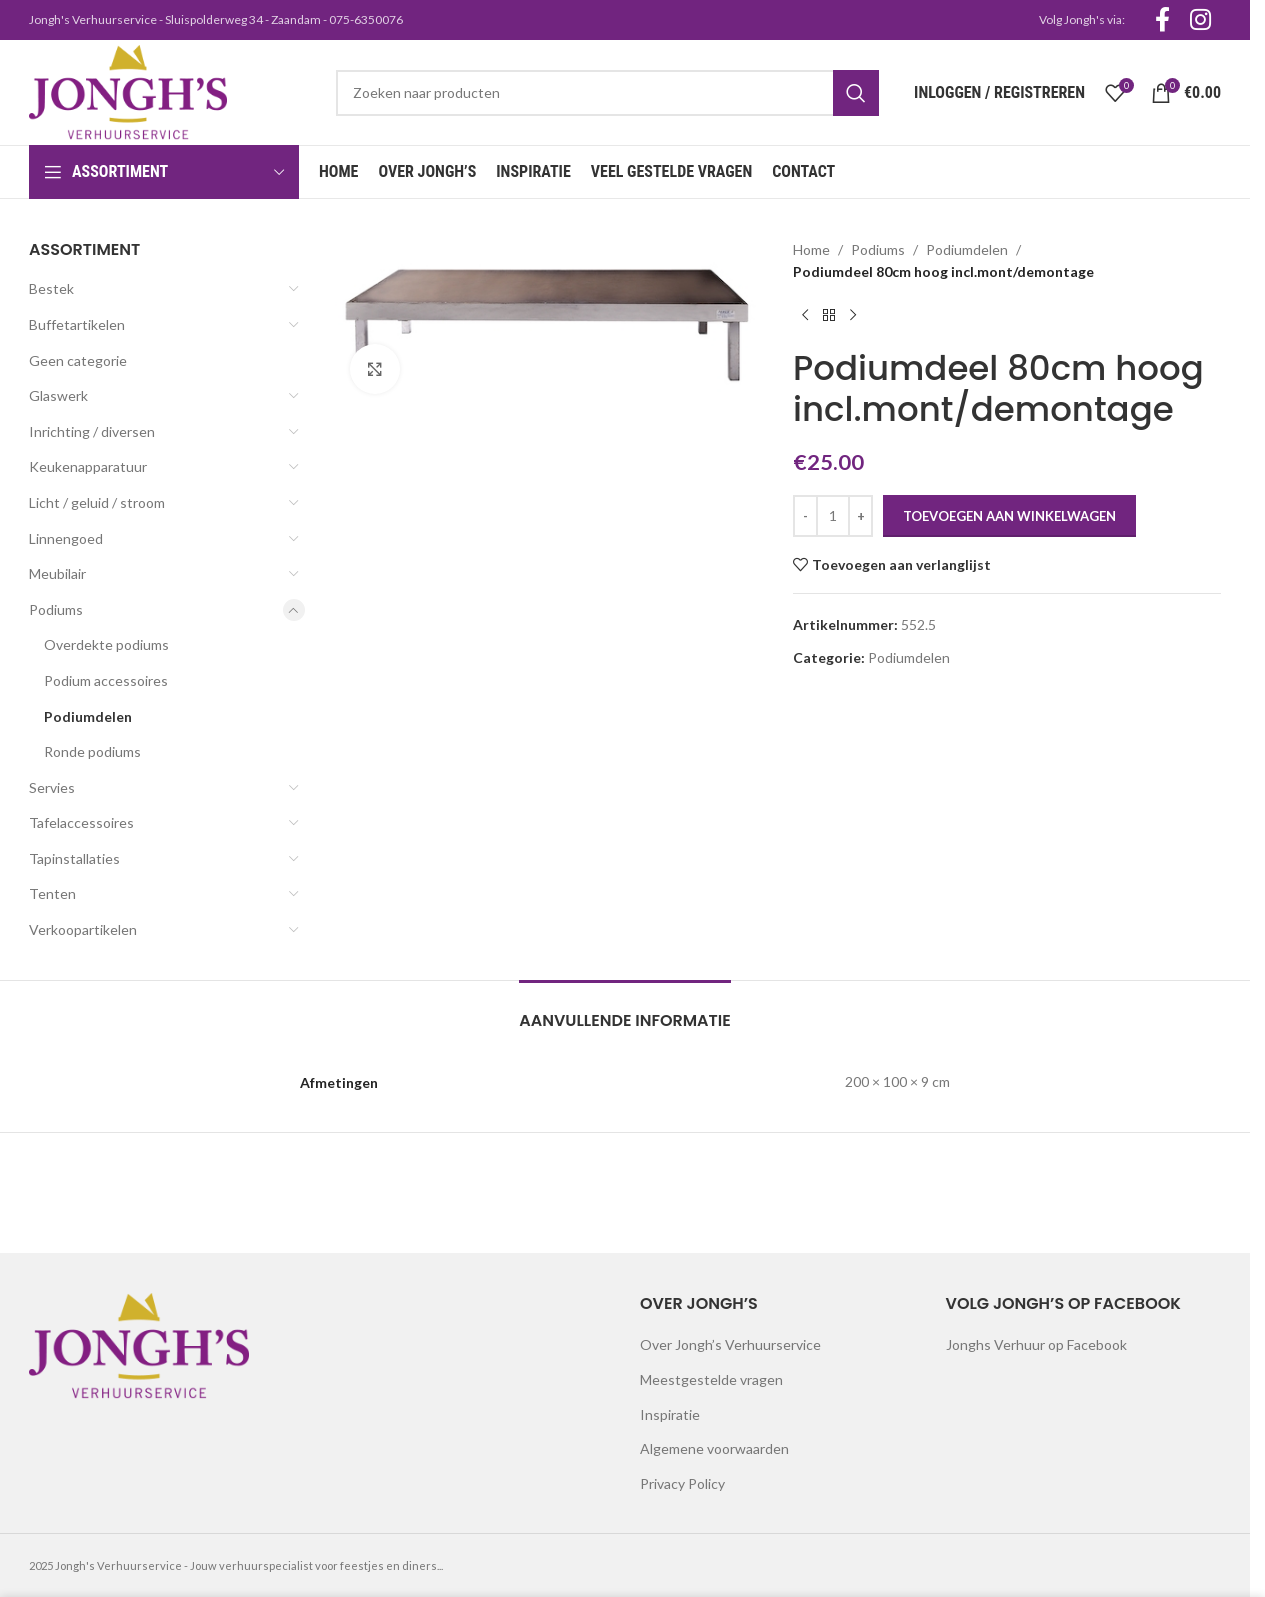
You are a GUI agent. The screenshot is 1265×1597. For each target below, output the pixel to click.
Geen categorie (78, 360)
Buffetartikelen (77, 324)
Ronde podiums (92, 751)
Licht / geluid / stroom (97, 502)
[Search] (607, 93)
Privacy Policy (682, 1483)
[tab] (625, 1010)
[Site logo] (128, 90)
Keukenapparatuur (88, 466)
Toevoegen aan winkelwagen (1009, 516)
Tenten (52, 893)
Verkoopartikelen (83, 929)
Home (811, 249)
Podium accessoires (106, 680)
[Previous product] (805, 316)
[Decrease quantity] (805, 516)
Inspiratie (670, 1414)
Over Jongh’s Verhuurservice (730, 1344)
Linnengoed (66, 538)
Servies (52, 787)
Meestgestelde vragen (711, 1379)
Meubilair (57, 573)
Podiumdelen (88, 716)
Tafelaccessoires (81, 822)
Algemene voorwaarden (714, 1448)
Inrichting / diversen (92, 431)
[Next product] (853, 316)
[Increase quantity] (860, 516)
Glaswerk (58, 395)
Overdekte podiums (106, 644)
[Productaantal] (833, 516)
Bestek (51, 288)
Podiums (56, 609)
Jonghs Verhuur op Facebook (1036, 1344)
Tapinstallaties (74, 858)
